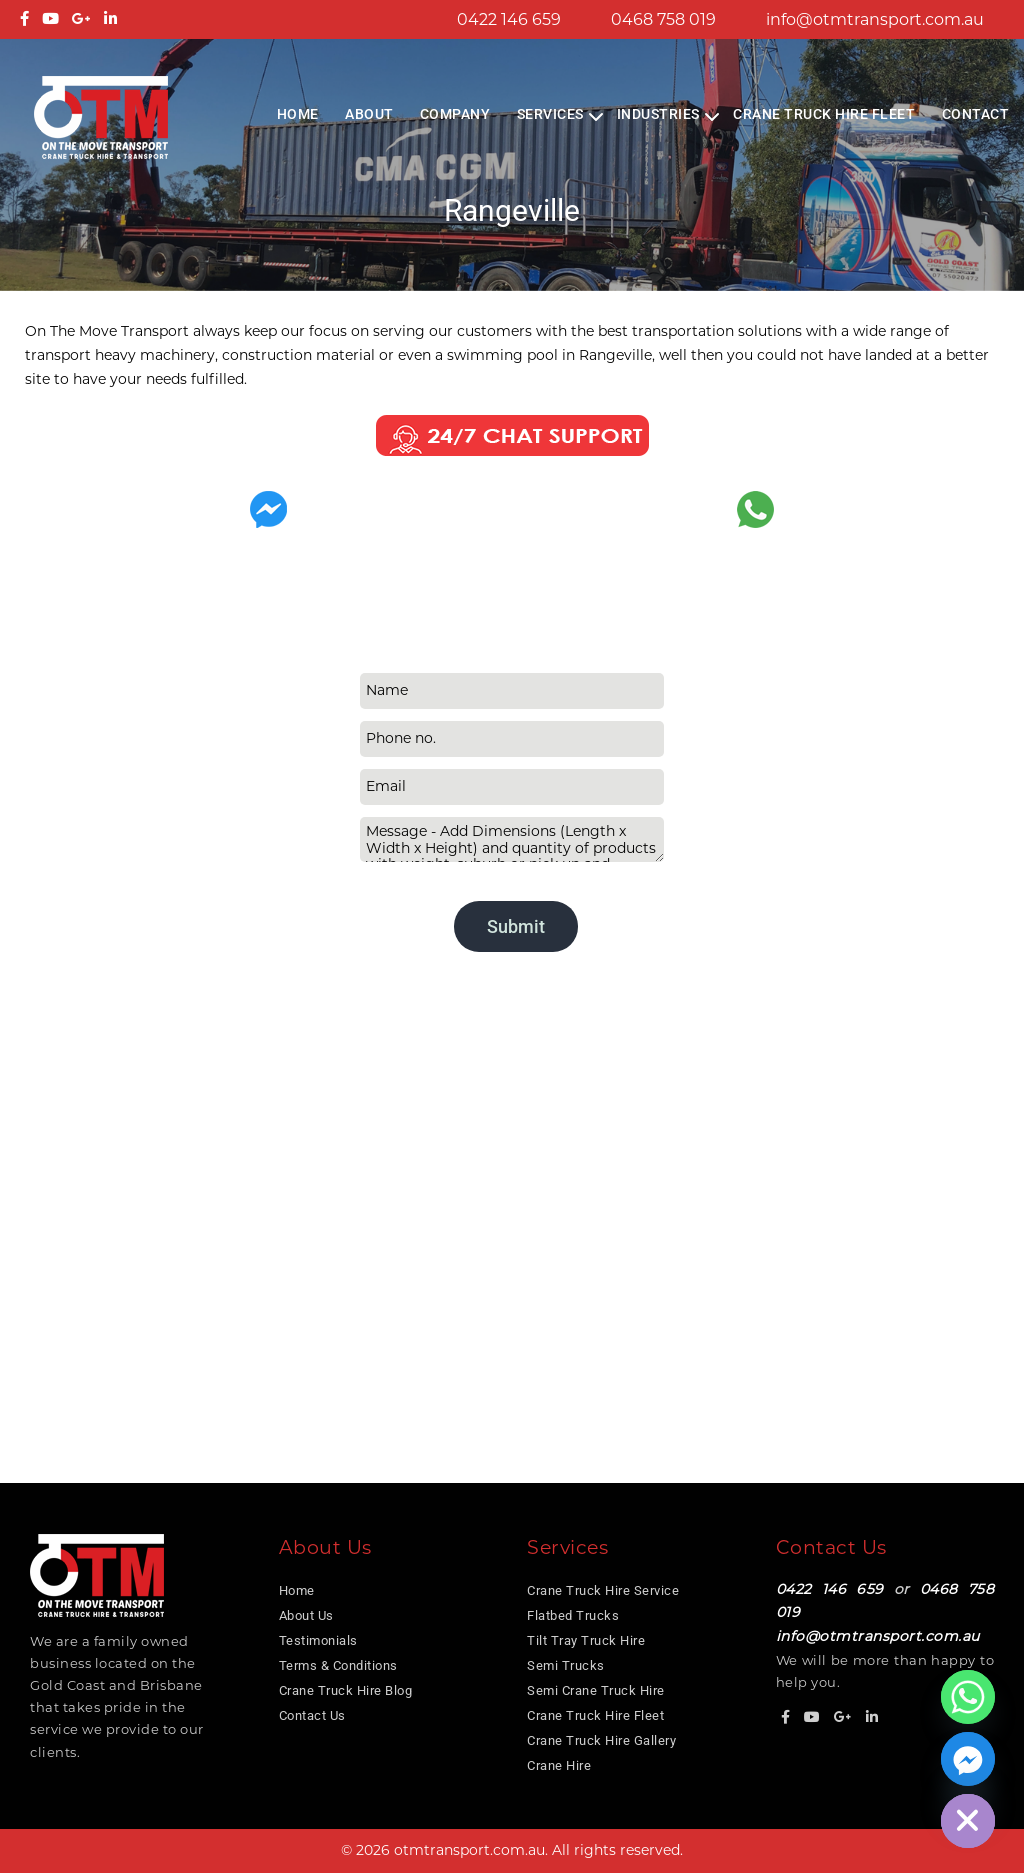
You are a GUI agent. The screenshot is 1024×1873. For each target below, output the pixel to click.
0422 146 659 (509, 19)
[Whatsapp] (968, 1697)
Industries (658, 114)
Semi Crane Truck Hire (596, 1690)
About (369, 114)
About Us (306, 1615)
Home (298, 114)
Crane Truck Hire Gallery (601, 1740)
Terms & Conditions (338, 1665)
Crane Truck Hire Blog (346, 1690)
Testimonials (318, 1640)
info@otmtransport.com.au (875, 19)
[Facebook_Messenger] (968, 1759)
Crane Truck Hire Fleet (824, 114)
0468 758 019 (663, 19)
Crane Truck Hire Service (603, 1590)
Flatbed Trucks (573, 1615)
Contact (976, 114)
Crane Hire (559, 1765)
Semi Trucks (566, 1665)
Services (550, 114)
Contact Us (312, 1715)
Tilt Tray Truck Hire (586, 1640)
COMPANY (455, 114)
